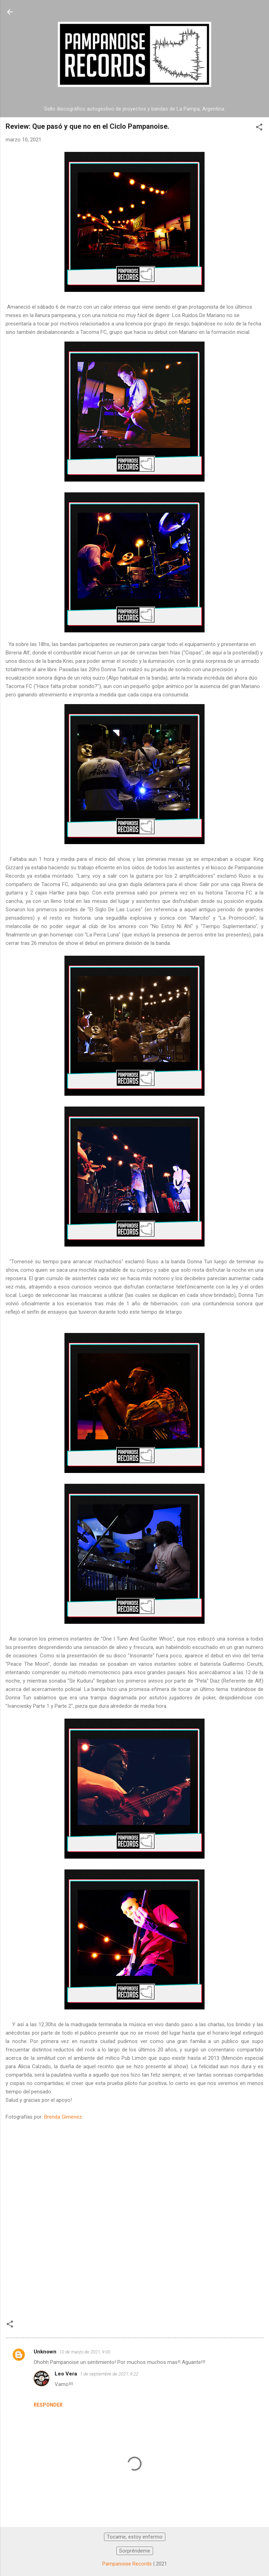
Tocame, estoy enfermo (135, 2537)
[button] (259, 128)
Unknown (45, 2352)
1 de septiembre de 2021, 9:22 (109, 2374)
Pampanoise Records (127, 2564)
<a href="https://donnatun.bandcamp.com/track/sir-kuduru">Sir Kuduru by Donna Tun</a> (134, 2221)
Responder (48, 2405)
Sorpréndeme (134, 2551)
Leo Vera (66, 2374)
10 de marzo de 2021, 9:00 (84, 2351)
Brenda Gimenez (63, 2117)
